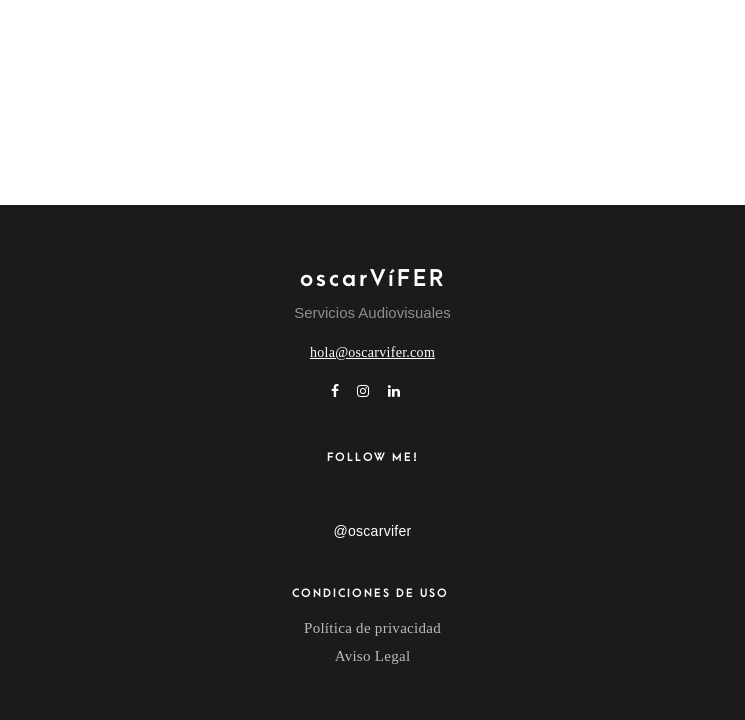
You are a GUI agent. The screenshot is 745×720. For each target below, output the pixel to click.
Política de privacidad (372, 628)
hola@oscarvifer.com (372, 352)
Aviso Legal (373, 656)
